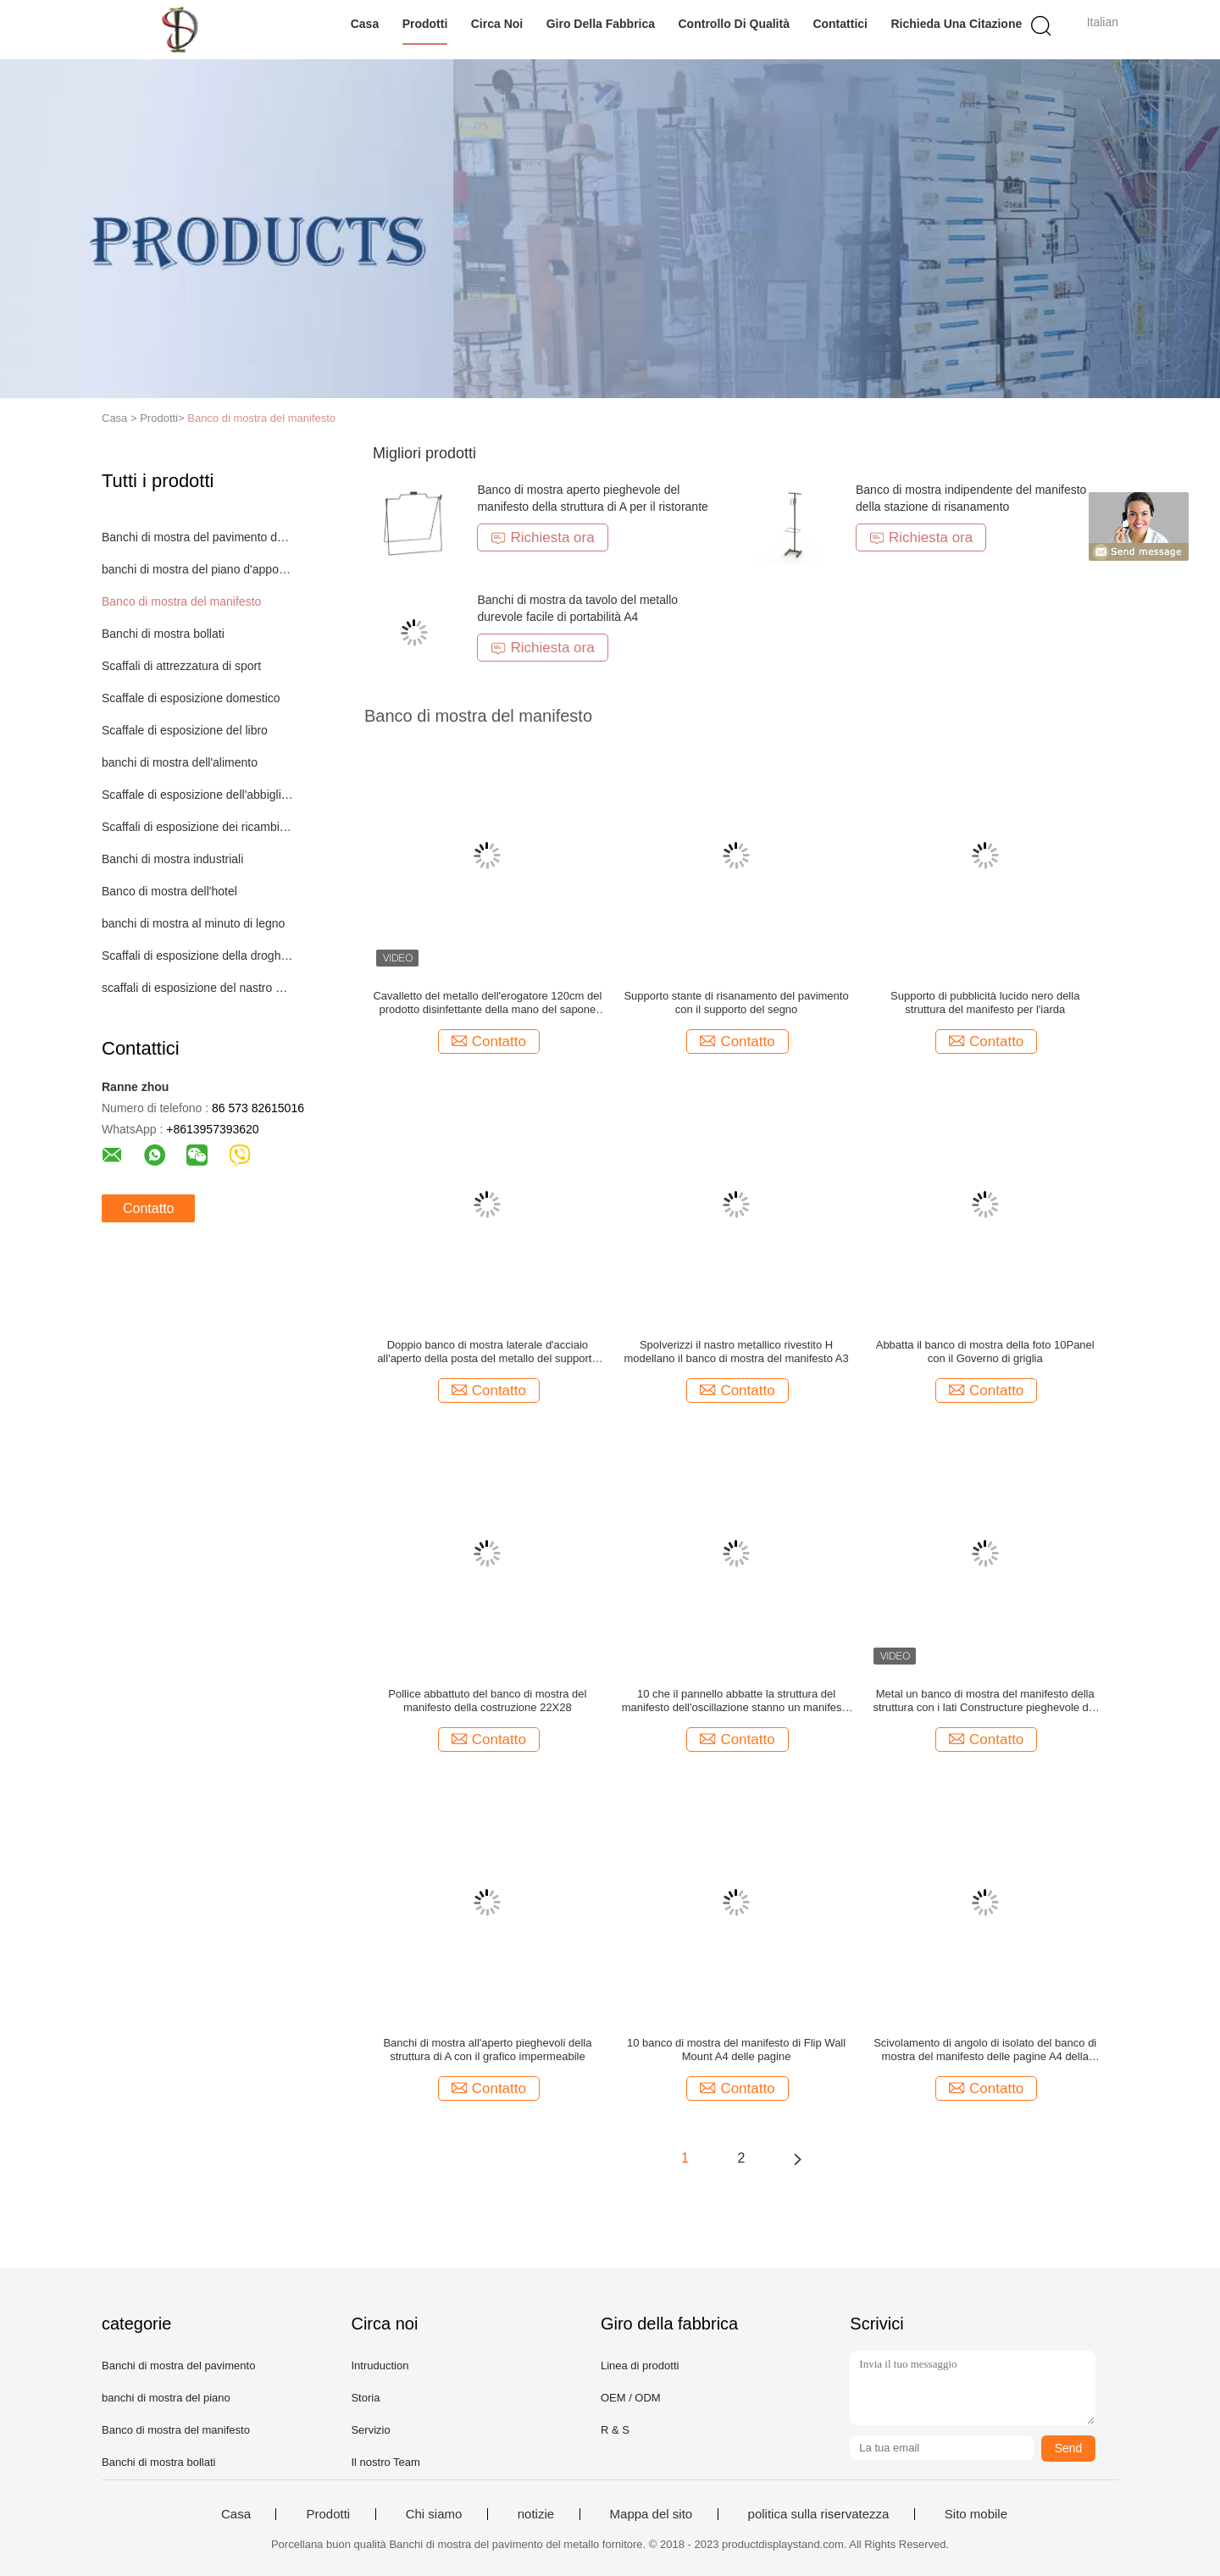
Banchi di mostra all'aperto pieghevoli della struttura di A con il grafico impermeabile (487, 2049)
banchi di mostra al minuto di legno (193, 923)
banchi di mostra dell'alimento (180, 762)
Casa (365, 23)
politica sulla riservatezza (819, 2514)
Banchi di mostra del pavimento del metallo (198, 537)
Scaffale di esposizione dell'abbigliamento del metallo (198, 794)
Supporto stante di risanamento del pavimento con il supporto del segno (736, 1002)
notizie (536, 2514)
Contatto (148, 1208)
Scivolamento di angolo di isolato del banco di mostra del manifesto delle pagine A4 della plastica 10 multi (984, 2050)
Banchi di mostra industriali (172, 859)
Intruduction (379, 2365)
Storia (365, 2397)
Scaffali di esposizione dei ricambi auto (198, 827)
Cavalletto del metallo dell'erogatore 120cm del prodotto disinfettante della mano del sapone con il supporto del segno (487, 1003)
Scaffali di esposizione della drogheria (198, 955)
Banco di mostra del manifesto (261, 418)
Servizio (370, 2430)
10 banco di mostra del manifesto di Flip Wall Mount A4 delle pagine (736, 2049)
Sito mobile (976, 2514)
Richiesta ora (542, 537)
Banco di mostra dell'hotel (169, 891)
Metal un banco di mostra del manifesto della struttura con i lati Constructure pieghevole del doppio (984, 1701)
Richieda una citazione (956, 23)
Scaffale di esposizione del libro (185, 730)
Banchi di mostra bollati (163, 633)
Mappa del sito (651, 2514)
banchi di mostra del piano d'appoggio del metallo (198, 569)
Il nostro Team (385, 2462)
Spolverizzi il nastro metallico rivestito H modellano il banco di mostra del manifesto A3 (736, 1351)
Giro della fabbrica (600, 23)
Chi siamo (434, 2514)
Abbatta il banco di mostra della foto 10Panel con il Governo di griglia (985, 1351)
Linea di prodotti (640, 2365)
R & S (615, 2430)
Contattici (840, 23)
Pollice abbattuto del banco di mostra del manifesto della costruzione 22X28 (487, 1700)
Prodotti (425, 23)
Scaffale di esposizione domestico (191, 698)
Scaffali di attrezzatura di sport (181, 666)
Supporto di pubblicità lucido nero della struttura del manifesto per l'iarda (984, 1002)
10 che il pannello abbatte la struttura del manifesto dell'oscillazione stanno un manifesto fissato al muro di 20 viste (736, 1701)
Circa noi (497, 23)
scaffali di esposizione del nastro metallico (198, 987)
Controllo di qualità (734, 23)
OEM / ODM (631, 2397)
